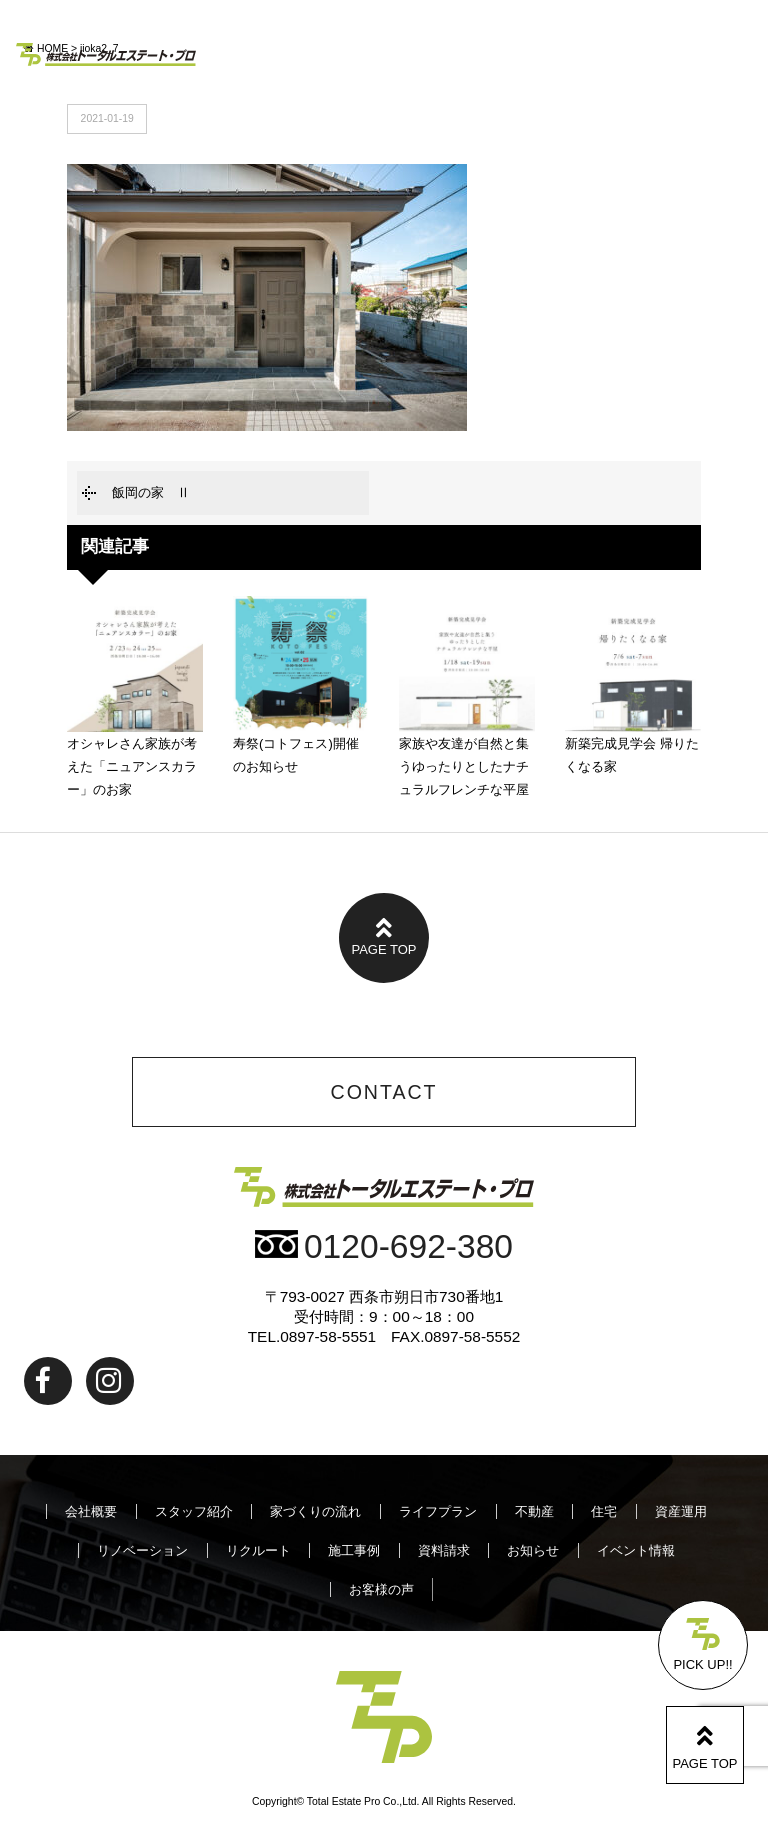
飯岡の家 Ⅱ (151, 492)
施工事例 (354, 1550)
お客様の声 (381, 1589)
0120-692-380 (384, 1246)
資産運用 (681, 1511)
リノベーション (142, 1550)
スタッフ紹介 (194, 1511)
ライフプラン (438, 1511)
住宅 (604, 1511)
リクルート (258, 1550)
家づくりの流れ (315, 1511)
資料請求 (444, 1550)
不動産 (534, 1511)
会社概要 (91, 1511)
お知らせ (533, 1550)
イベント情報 (636, 1550)
